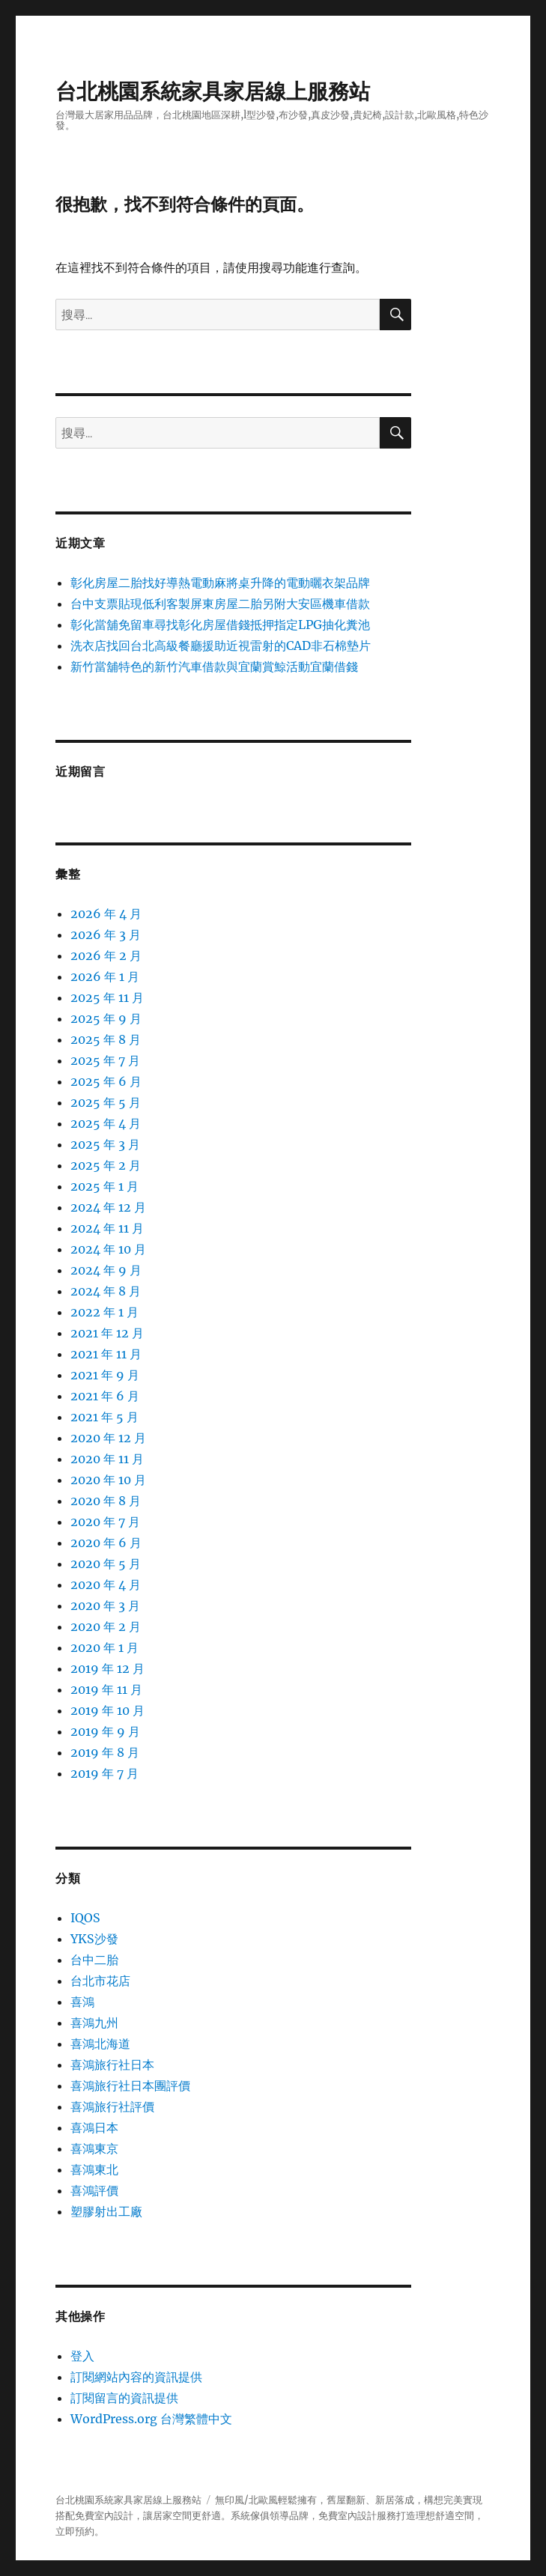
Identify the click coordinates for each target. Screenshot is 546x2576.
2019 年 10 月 (107, 1710)
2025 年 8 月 (105, 1039)
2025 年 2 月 (105, 1165)
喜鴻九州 (94, 2022)
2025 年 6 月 (106, 1081)
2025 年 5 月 (105, 1102)
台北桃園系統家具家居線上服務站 (212, 91)
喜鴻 (82, 2001)
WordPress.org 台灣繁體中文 (151, 2418)
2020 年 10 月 (108, 1479)
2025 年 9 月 (106, 1018)
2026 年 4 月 (106, 913)
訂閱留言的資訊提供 (124, 2397)
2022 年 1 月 (104, 1311)
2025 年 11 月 (107, 997)
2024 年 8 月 (105, 1291)
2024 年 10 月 (108, 1249)
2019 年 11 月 (106, 1689)
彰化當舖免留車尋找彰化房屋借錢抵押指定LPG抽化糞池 (220, 624)
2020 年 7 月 (105, 1521)
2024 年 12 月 (108, 1207)
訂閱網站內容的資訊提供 (136, 2376)
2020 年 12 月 (108, 1437)
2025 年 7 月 (105, 1060)
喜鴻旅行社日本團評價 (130, 2085)
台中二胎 (94, 1959)
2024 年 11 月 (107, 1228)
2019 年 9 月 (105, 1731)
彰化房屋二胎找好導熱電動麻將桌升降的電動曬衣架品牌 (220, 582)
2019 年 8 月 (104, 1752)
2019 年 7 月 (104, 1773)
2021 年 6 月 (104, 1395)
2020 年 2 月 (105, 1626)
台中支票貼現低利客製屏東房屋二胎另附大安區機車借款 (220, 603)
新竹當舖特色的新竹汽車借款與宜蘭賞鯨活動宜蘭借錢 (214, 666)
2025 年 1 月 (104, 1186)
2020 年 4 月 (105, 1584)
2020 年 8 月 (105, 1500)
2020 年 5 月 (105, 1563)
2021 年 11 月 (106, 1353)
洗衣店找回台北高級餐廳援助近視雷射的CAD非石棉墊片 (220, 645)
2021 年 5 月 (104, 1416)
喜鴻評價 (94, 2190)
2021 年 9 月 (104, 1374)
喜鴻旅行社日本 (112, 2064)
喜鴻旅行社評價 (112, 2106)
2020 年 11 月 (107, 1458)
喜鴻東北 (94, 2169)
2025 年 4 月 (105, 1123)
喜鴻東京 (94, 2148)
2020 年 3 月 (105, 1605)
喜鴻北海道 (100, 2043)
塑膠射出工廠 (106, 2211)
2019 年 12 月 (107, 1668)
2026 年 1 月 (104, 976)
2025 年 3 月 (105, 1144)
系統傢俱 (250, 2515)
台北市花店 (100, 1980)
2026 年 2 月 (106, 955)
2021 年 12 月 (107, 1332)
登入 (82, 2355)
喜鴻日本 (94, 2127)
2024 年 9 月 (106, 1270)
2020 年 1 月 (104, 1647)
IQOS (85, 1917)
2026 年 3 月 (105, 934)
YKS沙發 (94, 1938)
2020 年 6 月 (106, 1542)
